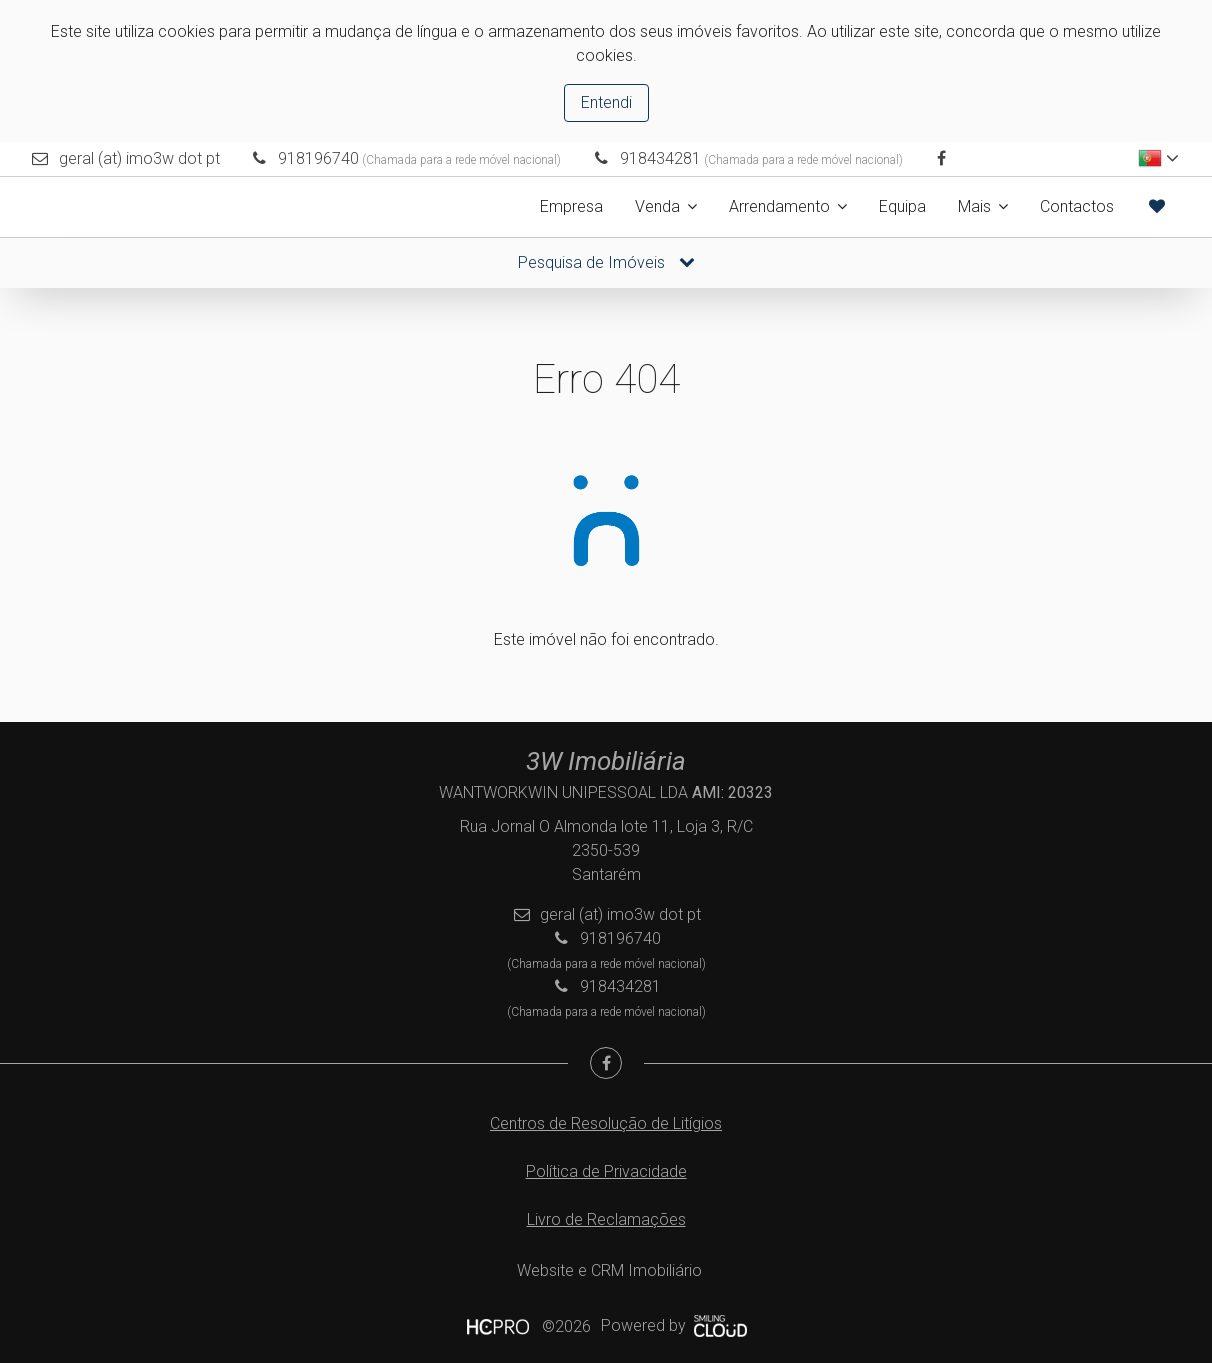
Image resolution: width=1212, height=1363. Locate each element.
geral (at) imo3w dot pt (139, 158)
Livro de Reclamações (606, 1219)
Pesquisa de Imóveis (606, 262)
